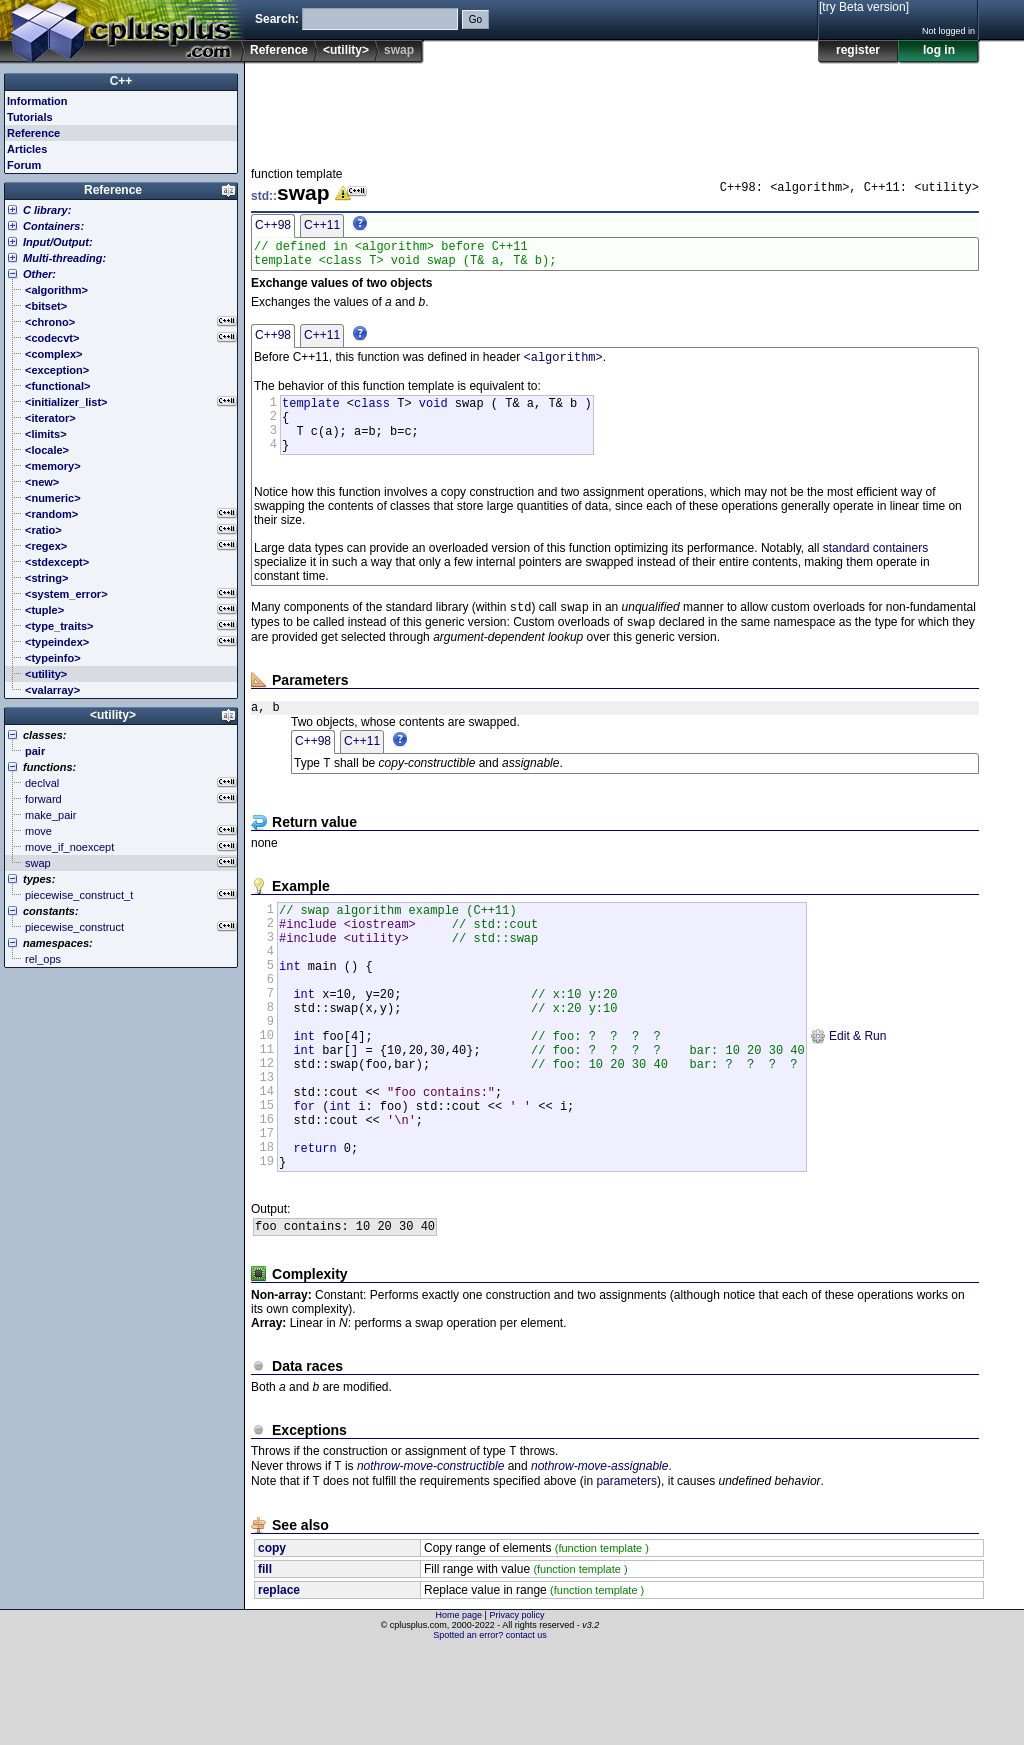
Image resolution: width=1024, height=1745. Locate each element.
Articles (27, 149)
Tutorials (30, 117)
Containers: (53, 226)
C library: (47, 210)
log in (939, 50)
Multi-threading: (64, 258)
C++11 (322, 225)
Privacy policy (516, 1710)
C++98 (273, 225)
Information (37, 101)
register (858, 50)
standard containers (875, 568)
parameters (626, 1576)
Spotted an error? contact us (490, 1730)
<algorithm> (563, 364)
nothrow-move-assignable (599, 1559)
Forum (24, 165)
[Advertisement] (615, 109)
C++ (121, 81)
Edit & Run (848, 1094)
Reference (279, 50)
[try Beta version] (864, 7)
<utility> (346, 50)
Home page (459, 1710)
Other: (39, 274)
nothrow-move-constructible (430, 1559)
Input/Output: (58, 242)
